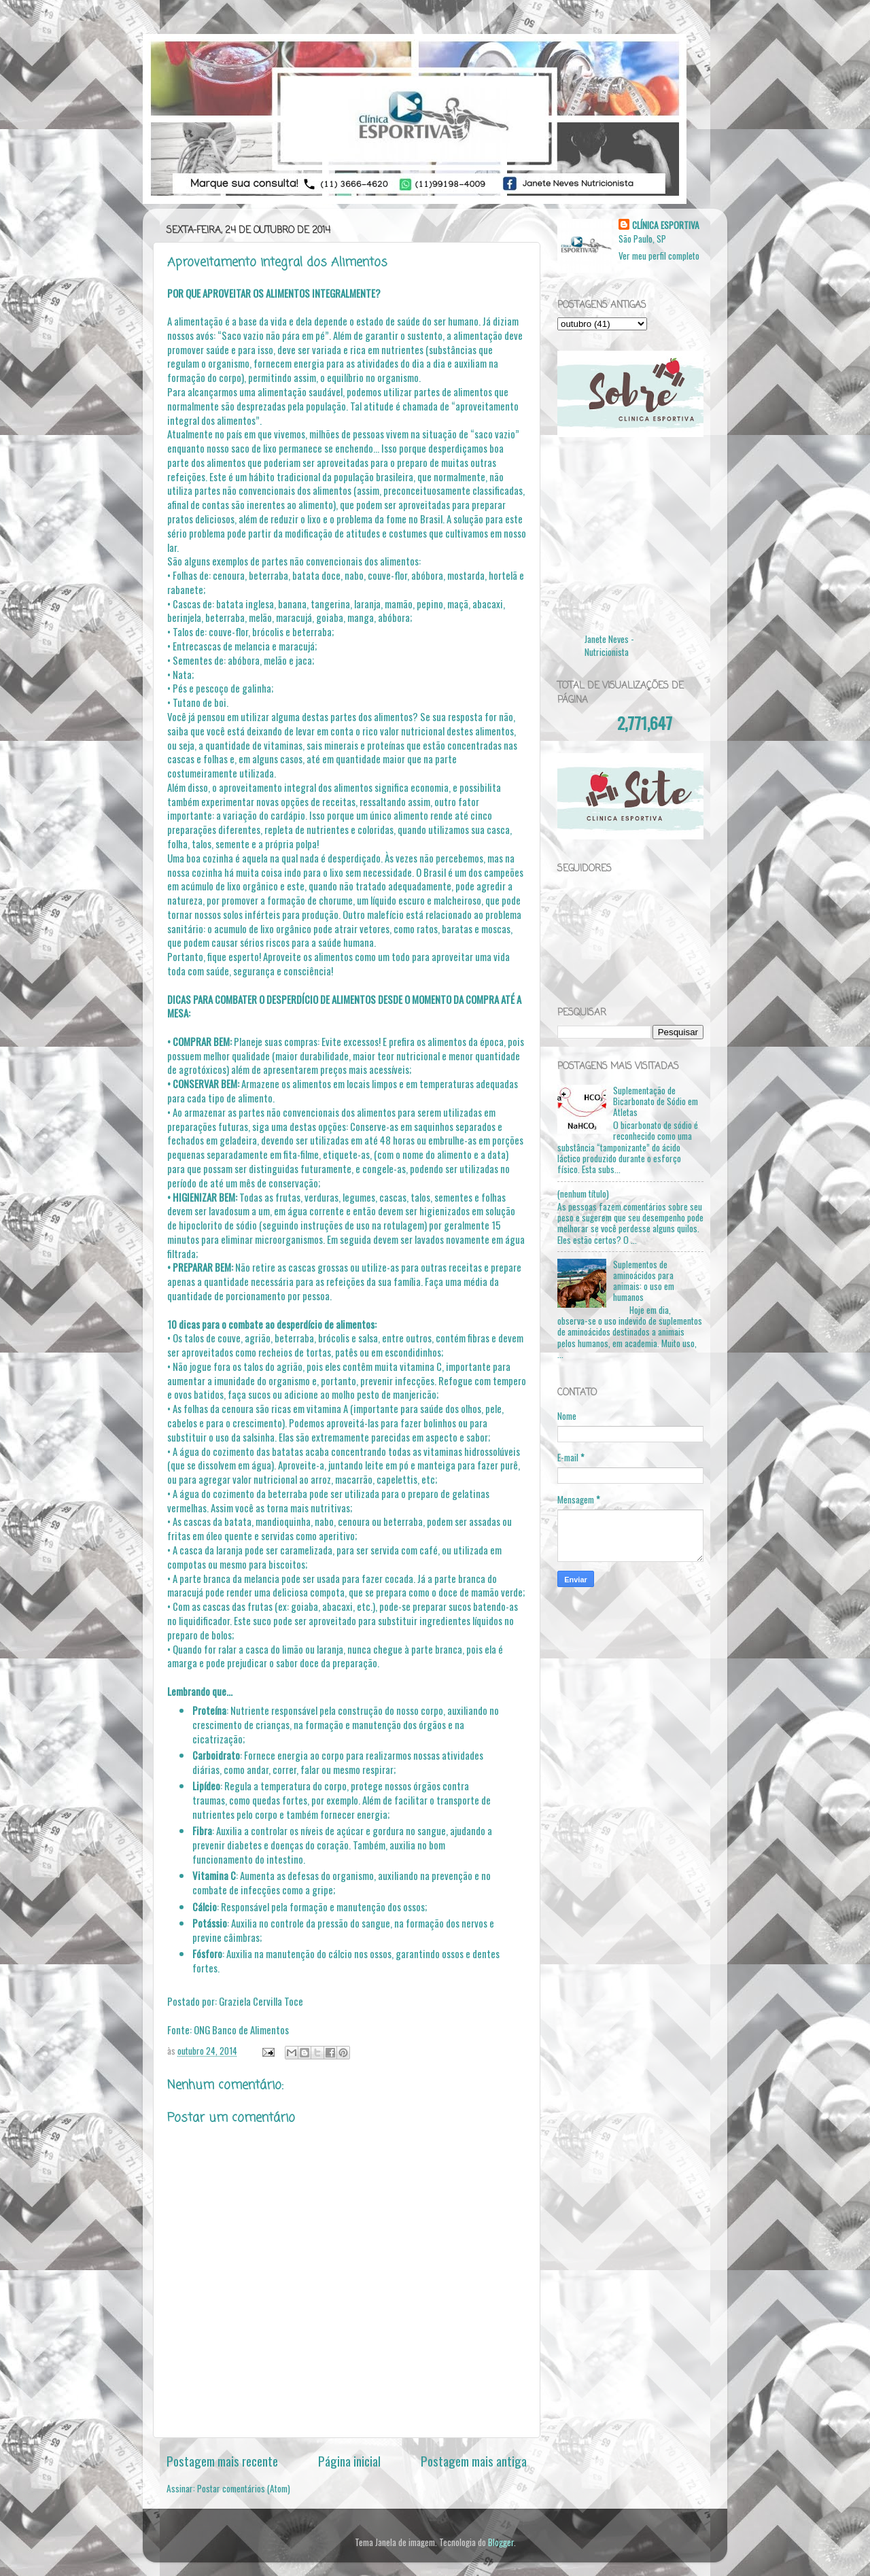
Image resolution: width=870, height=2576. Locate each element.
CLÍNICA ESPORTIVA (665, 225)
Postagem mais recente (222, 2460)
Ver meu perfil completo (659, 255)
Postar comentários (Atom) (243, 2488)
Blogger (501, 2542)
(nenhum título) (583, 1193)
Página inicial (349, 2460)
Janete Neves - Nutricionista (609, 645)
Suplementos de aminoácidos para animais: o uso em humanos (643, 1280)
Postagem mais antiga (474, 2460)
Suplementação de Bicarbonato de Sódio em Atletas (655, 1101)
